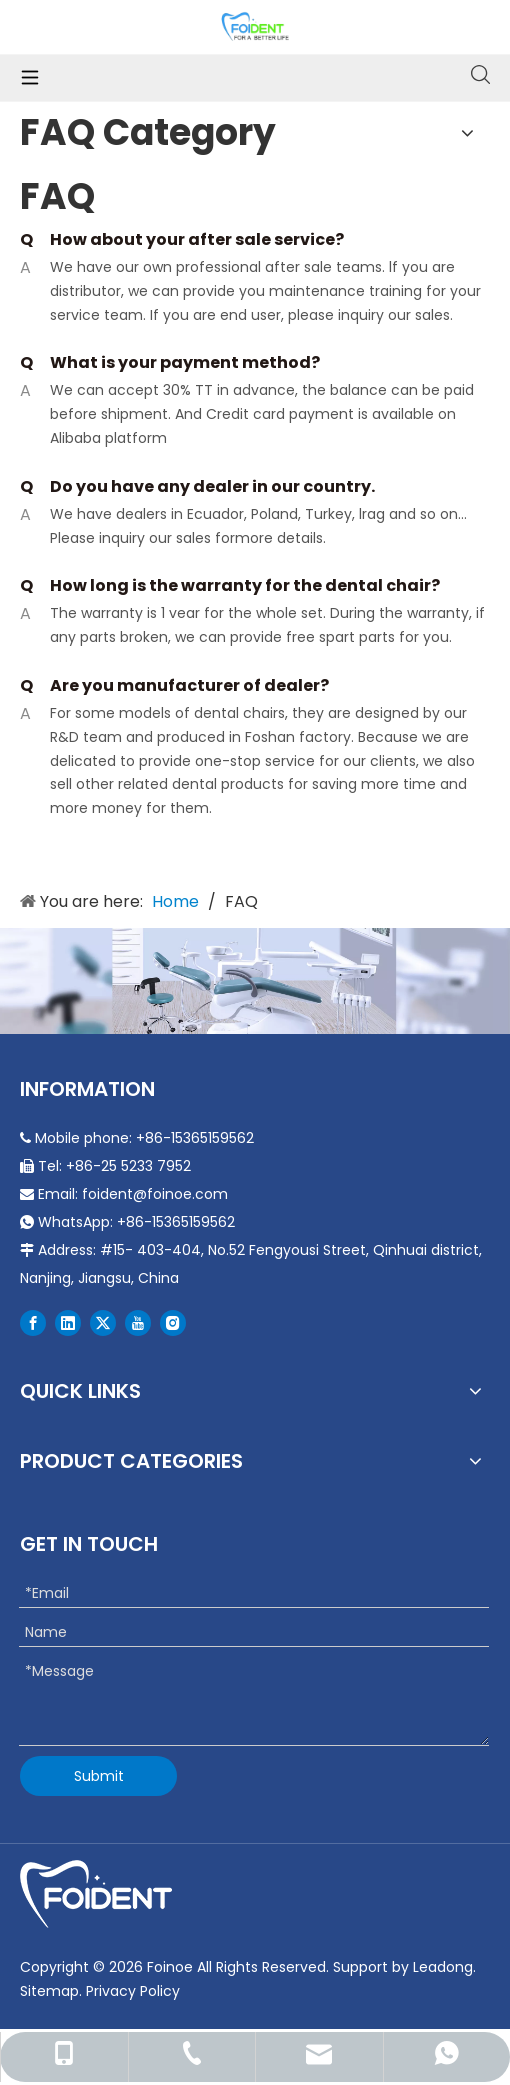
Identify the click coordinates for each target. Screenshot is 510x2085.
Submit (99, 1776)
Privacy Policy (133, 1991)
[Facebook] (33, 1323)
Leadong (443, 1967)
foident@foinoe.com (155, 1194)
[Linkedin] (68, 1323)
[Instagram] (173, 1323)
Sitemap (49, 1991)
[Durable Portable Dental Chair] (255, 981)
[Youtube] (138, 1323)
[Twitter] (103, 1323)
